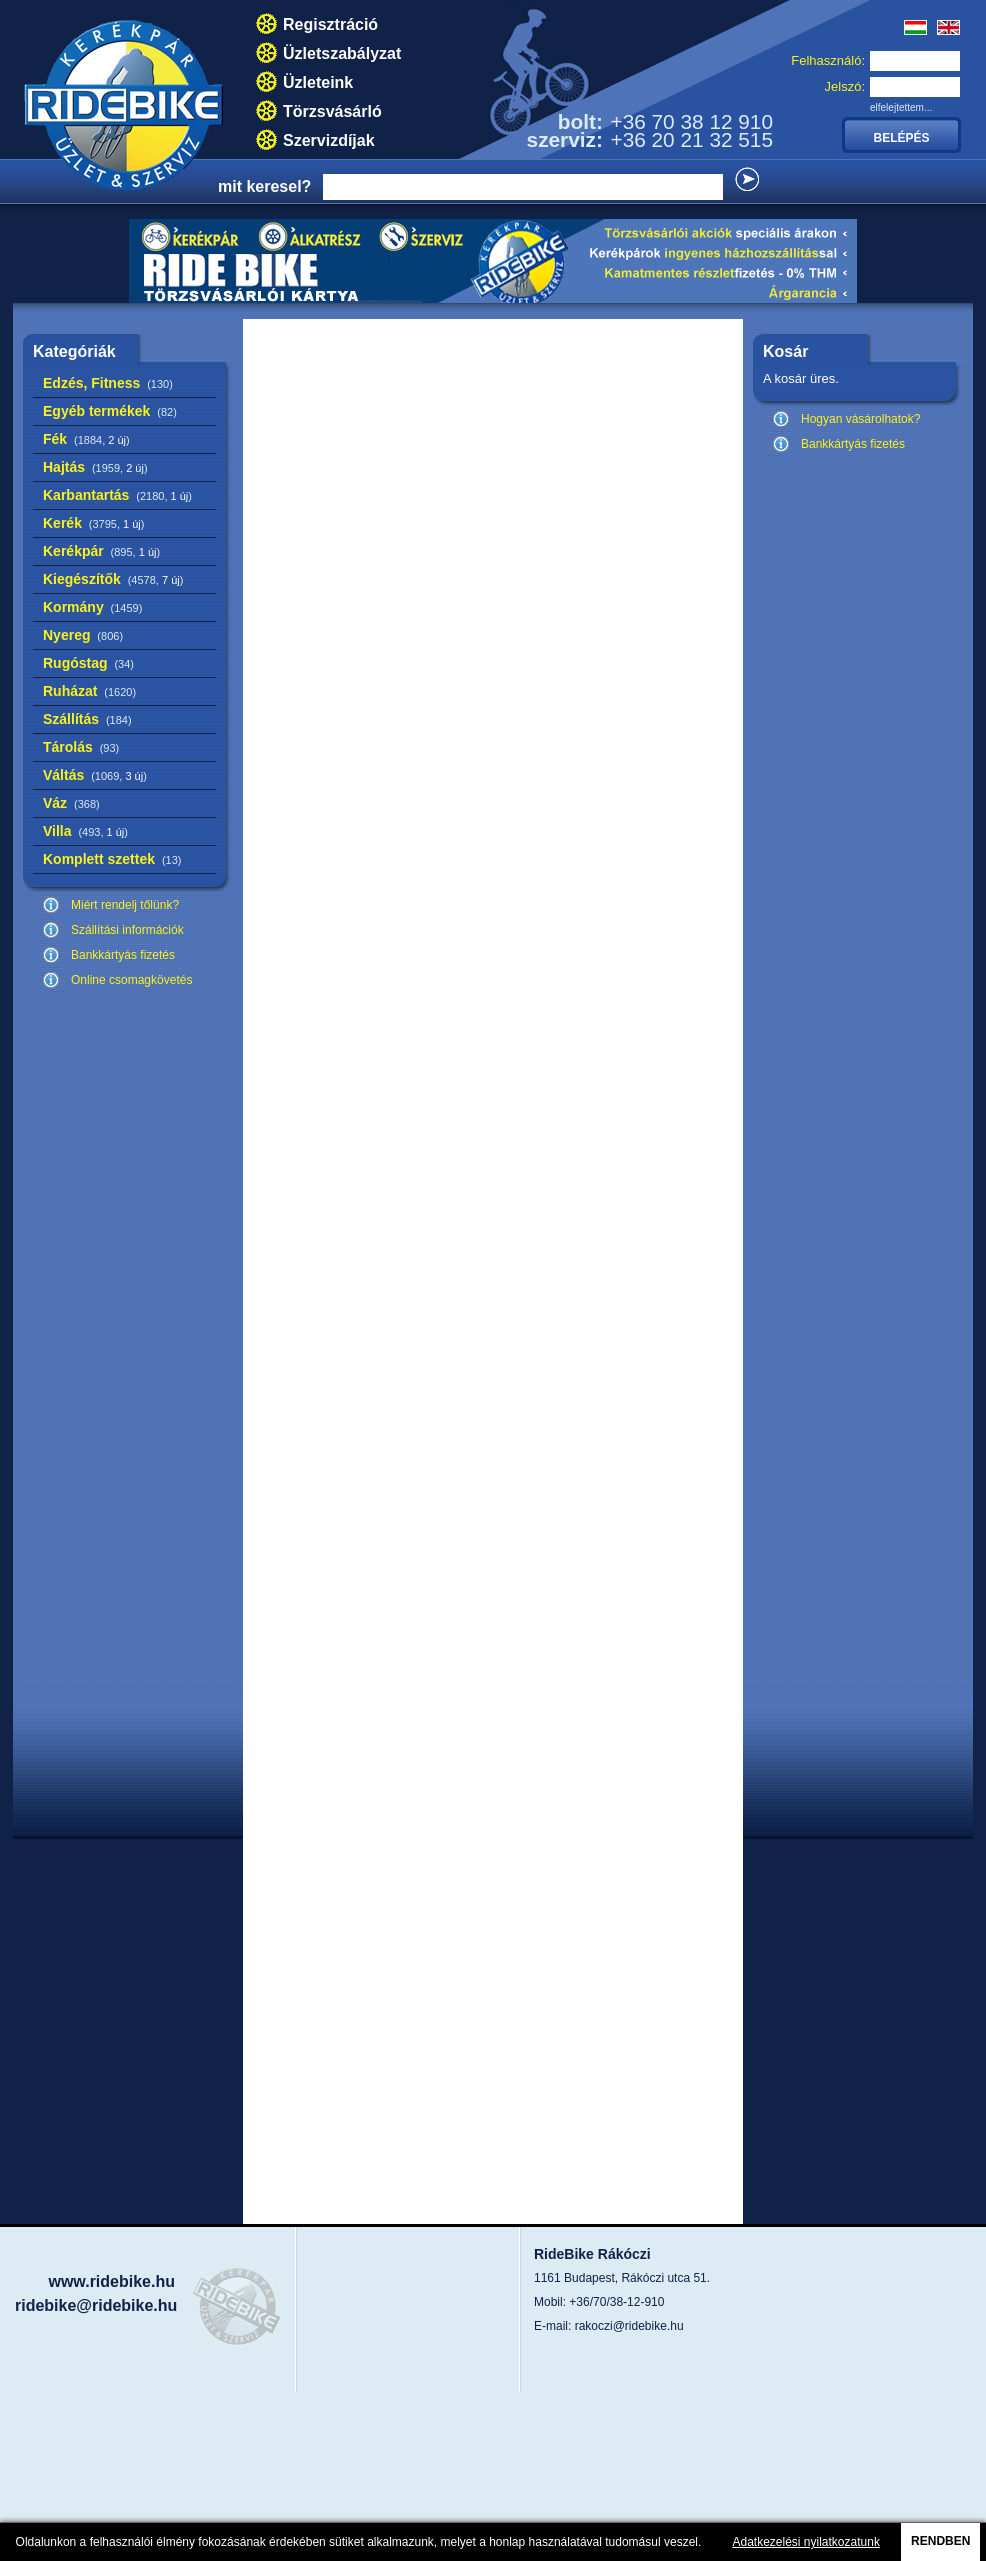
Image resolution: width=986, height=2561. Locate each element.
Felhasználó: (828, 60)
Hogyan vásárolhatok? (860, 419)
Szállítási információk (127, 930)
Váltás (95, 775)
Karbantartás (117, 495)
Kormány (92, 607)
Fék (86, 439)
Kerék (93, 523)
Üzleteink (318, 82)
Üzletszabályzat (342, 53)
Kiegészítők (113, 579)
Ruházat (89, 691)
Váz (71, 803)
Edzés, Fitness (108, 383)
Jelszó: (845, 86)
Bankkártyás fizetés (123, 955)
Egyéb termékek (110, 411)
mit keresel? (264, 186)
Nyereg (83, 635)
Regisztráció (330, 24)
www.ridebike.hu (111, 2281)
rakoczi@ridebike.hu (629, 2326)
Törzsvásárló (332, 111)
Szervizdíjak (329, 140)
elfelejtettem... (901, 107)
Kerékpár (101, 551)
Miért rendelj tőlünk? (125, 905)
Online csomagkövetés (131, 980)
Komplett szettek (112, 859)
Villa (85, 831)
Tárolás (81, 747)
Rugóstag (88, 663)
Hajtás (95, 467)
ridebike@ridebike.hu (96, 2305)
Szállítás (87, 719)
